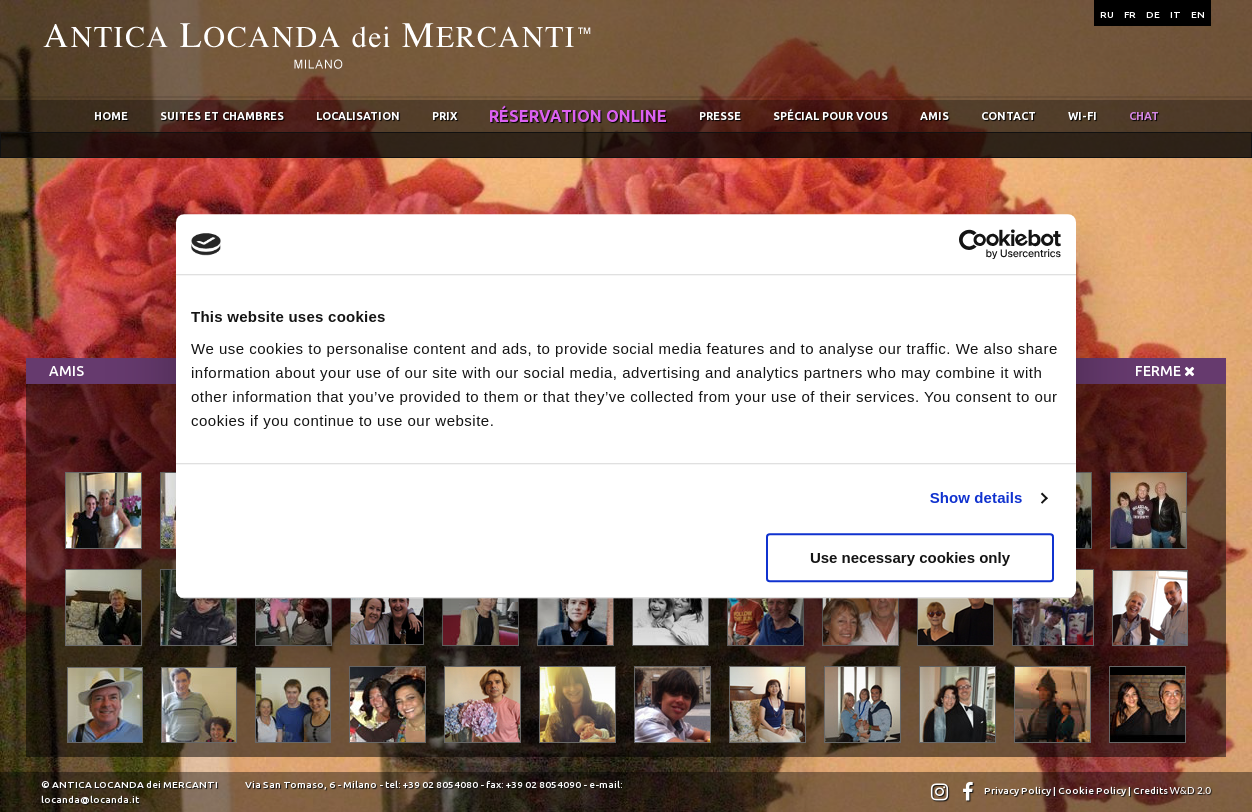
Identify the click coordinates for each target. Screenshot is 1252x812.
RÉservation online (578, 116)
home (111, 116)
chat (1144, 116)
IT (1175, 14)
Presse (720, 116)
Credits (1172, 790)
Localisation (358, 116)
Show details (976, 497)
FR (1130, 14)
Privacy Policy (1017, 790)
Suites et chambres (222, 116)
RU (1107, 14)
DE (1153, 14)
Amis (934, 116)
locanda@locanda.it (90, 799)
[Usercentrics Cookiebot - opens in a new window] (973, 244)
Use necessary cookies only (910, 557)
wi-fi (1082, 116)
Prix (444, 116)
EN (1198, 14)
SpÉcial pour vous (830, 116)
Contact (1008, 116)
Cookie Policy (1092, 790)
